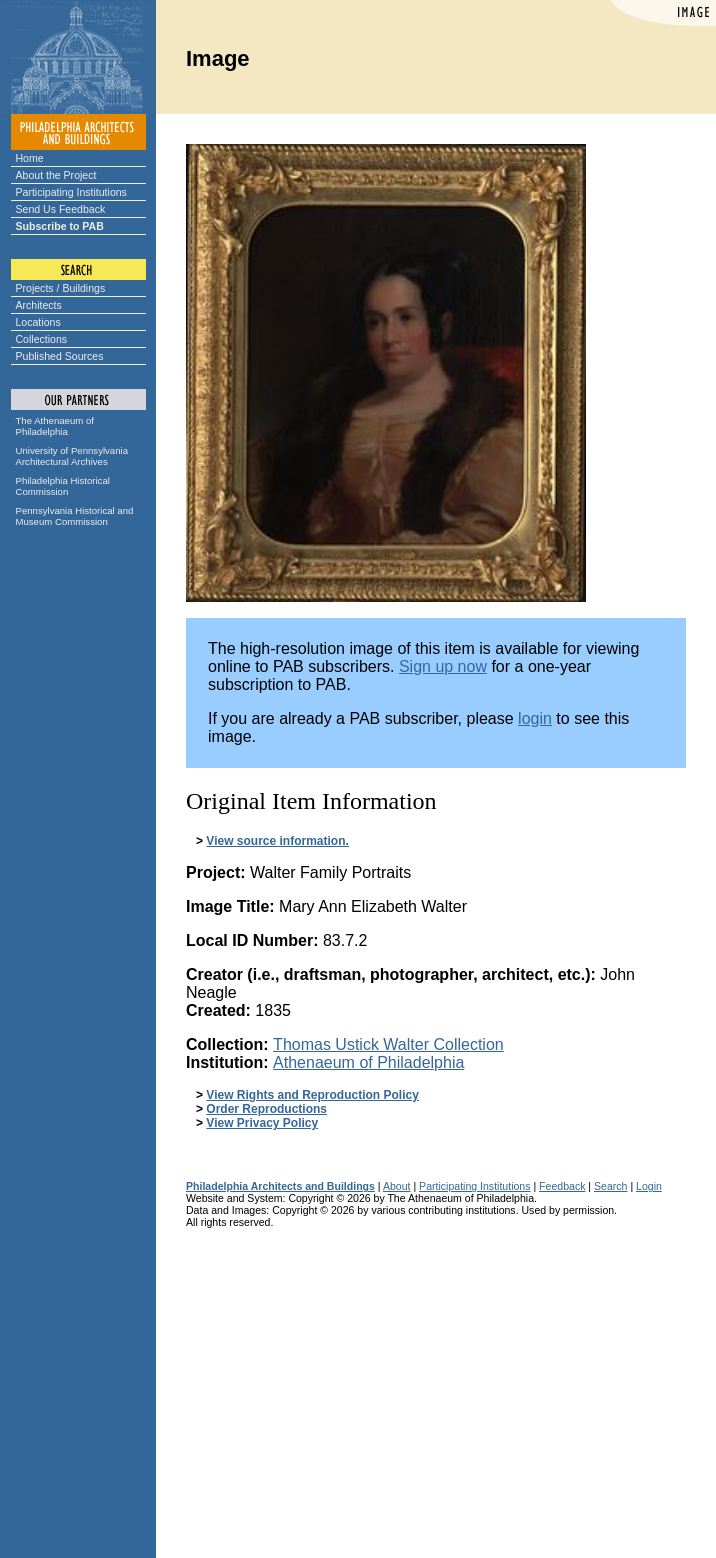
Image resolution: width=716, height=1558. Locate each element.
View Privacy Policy (262, 1123)
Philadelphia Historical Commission (63, 486)
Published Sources (60, 356)
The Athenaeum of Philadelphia (55, 426)
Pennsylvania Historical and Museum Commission (75, 516)
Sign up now (443, 666)
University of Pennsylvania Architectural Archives (72, 456)
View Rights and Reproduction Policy (312, 1095)
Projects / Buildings (61, 288)
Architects (39, 305)
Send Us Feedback (61, 209)
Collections (42, 339)
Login (649, 1186)
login (535, 718)
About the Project (56, 175)
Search (610, 1186)
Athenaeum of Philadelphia (368, 1062)
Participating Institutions (71, 192)
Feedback (562, 1186)
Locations (38, 322)
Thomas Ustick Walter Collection (388, 1044)
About (397, 1186)
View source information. (277, 841)
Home (30, 158)
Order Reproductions (266, 1109)
